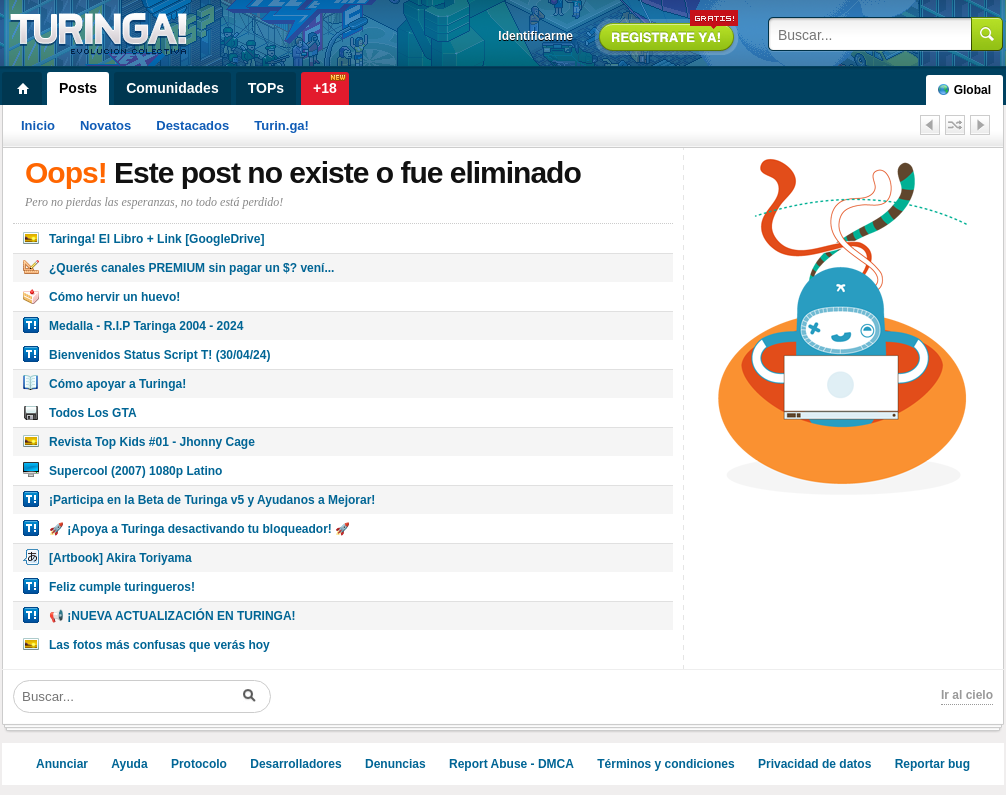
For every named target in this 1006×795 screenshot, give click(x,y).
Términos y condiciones (665, 764)
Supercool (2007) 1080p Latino (135, 471)
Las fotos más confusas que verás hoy (159, 645)
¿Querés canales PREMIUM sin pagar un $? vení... (191, 268)
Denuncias (395, 764)
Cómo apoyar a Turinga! (117, 384)
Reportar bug (932, 764)
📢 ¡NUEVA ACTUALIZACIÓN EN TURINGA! (172, 616)
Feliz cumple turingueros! (122, 587)
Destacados (192, 125)
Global (964, 90)
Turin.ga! (281, 125)
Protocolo (199, 764)
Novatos (105, 125)
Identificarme (535, 36)
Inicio (38, 125)
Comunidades (172, 88)
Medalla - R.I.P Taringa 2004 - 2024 (146, 326)
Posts (78, 88)
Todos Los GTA (93, 413)
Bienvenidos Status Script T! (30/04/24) (159, 355)
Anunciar (62, 764)
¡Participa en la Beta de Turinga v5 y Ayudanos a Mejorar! (212, 500)
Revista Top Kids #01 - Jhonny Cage (152, 442)
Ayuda (129, 764)
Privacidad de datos (814, 764)
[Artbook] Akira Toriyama (120, 558)
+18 (325, 88)
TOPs (266, 88)
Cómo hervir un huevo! (114, 297)
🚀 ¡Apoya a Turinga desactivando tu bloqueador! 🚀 (199, 529)
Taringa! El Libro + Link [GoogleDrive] (156, 239)
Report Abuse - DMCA (511, 764)
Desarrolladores (295, 764)
